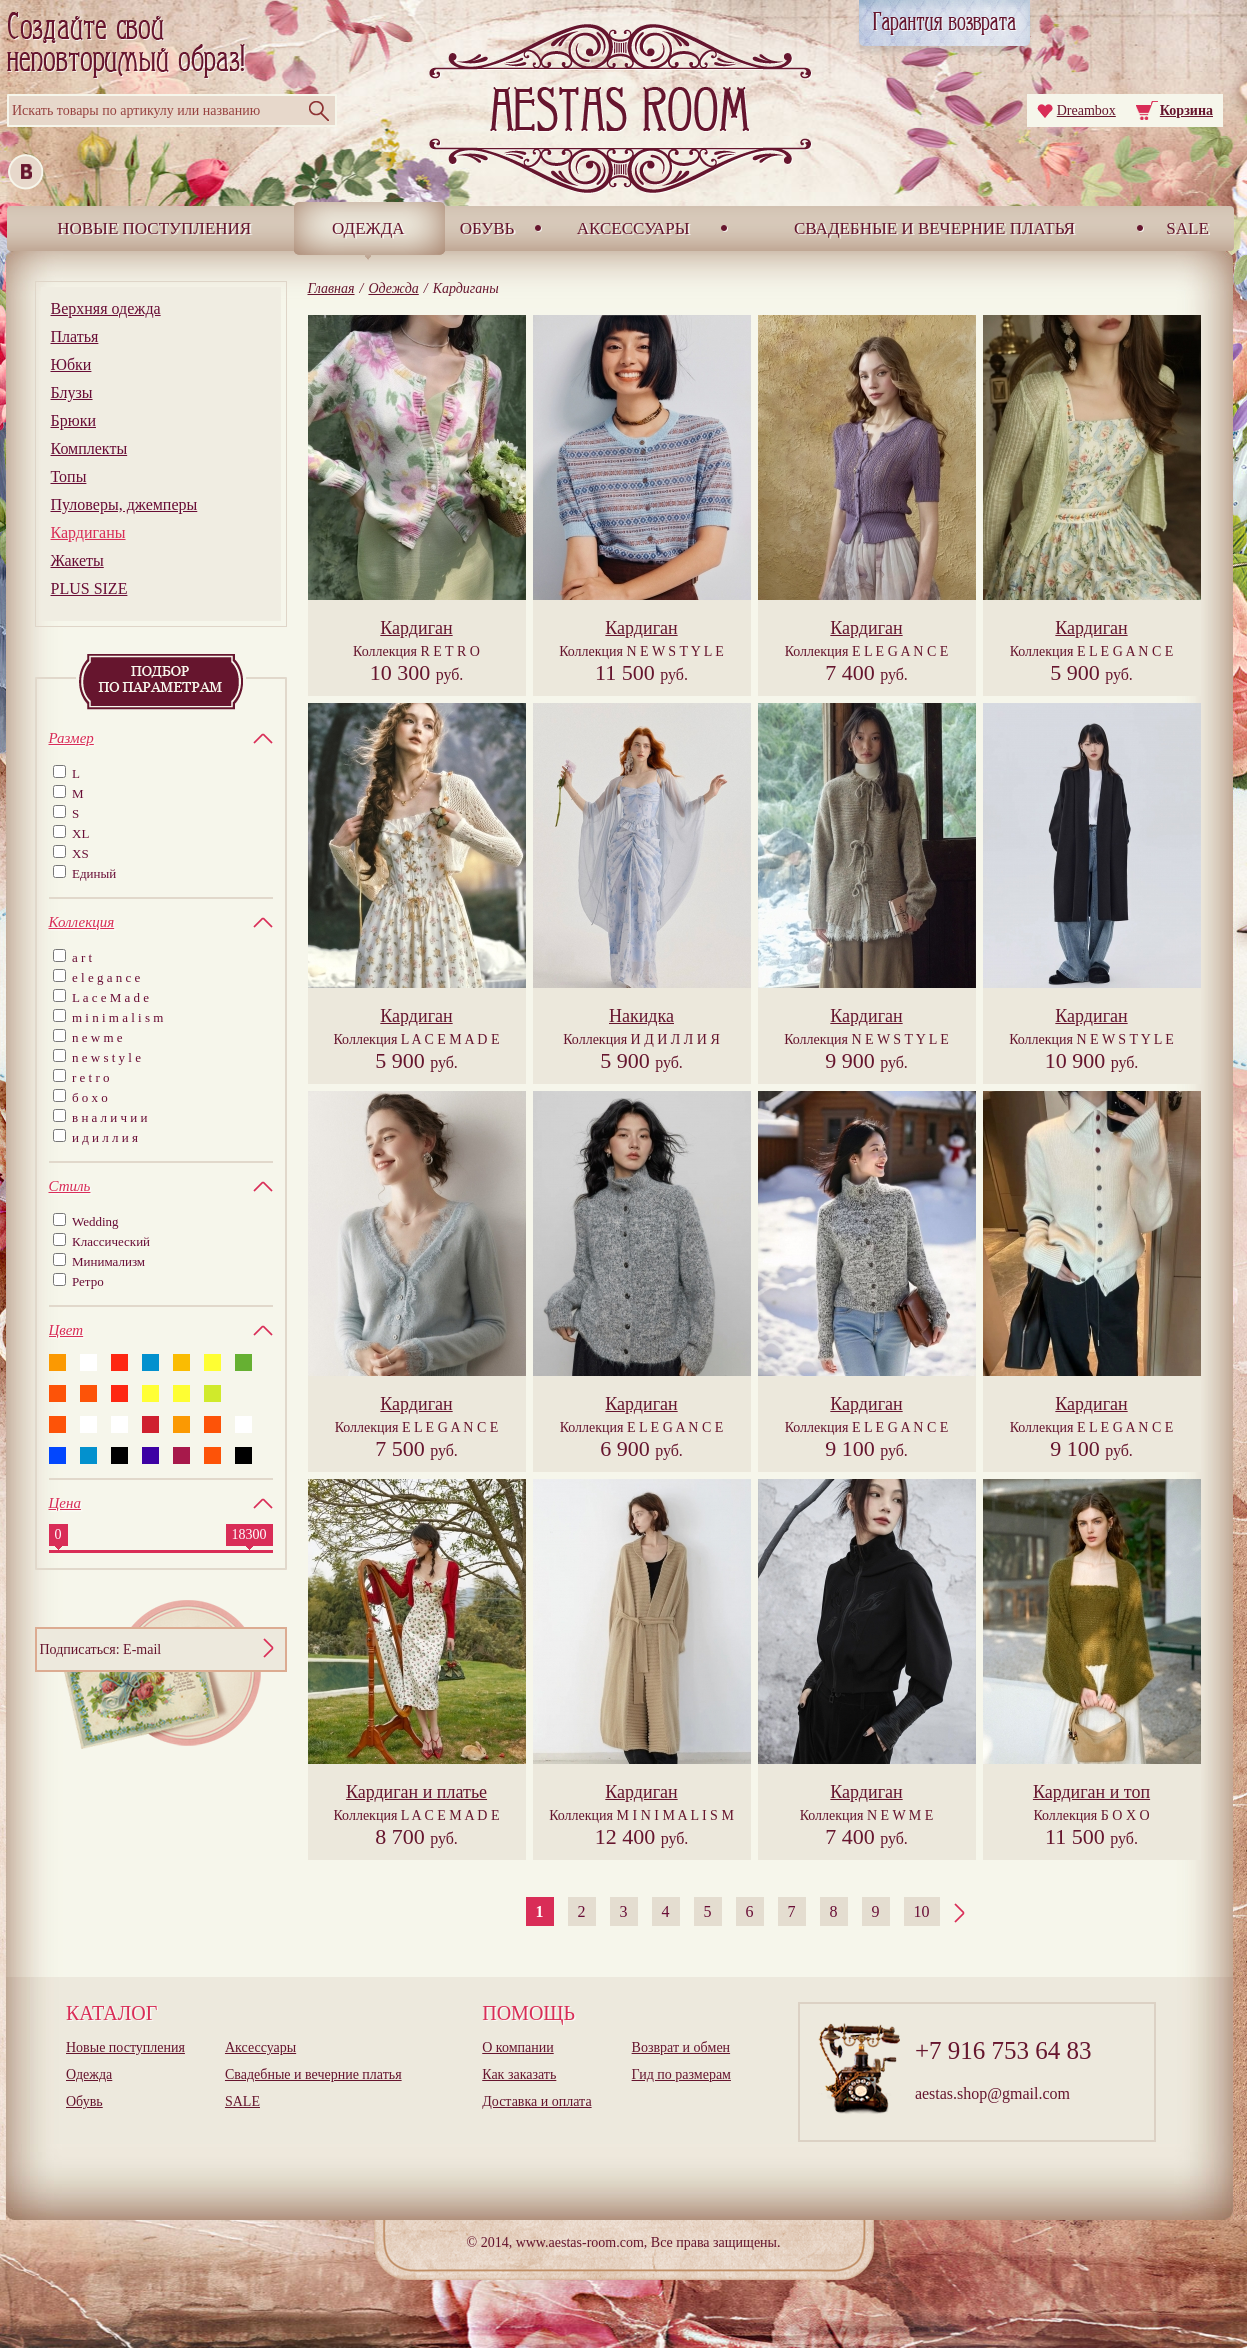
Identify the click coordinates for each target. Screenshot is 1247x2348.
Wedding (95, 1221)
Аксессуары (633, 228)
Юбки (71, 364)
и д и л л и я (105, 1137)
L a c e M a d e (110, 997)
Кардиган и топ (1091, 1792)
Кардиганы (88, 532)
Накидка (641, 1016)
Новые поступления (154, 228)
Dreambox (1086, 110)
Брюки (73, 420)
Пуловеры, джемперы (124, 504)
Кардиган (416, 628)
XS (80, 853)
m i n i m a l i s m (117, 1017)
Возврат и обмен (681, 2047)
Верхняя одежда (106, 308)
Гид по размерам (681, 2074)
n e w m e (97, 1037)
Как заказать (519, 2074)
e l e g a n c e (106, 977)
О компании (517, 2047)
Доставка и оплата (536, 2101)
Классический (111, 1241)
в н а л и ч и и (110, 1117)
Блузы (72, 392)
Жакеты (77, 560)
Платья (75, 336)
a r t (82, 957)
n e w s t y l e (106, 1057)
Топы (69, 476)
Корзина (1186, 110)
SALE (1187, 228)
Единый (94, 873)
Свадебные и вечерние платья (934, 228)
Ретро (88, 1281)
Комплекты (89, 448)
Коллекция (416, 651)
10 (922, 1911)
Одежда (368, 228)
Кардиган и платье (416, 1792)
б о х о (90, 1097)
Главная (331, 288)
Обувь (487, 228)
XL (80, 833)
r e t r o (91, 1077)
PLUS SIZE (89, 588)
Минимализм (108, 1261)
